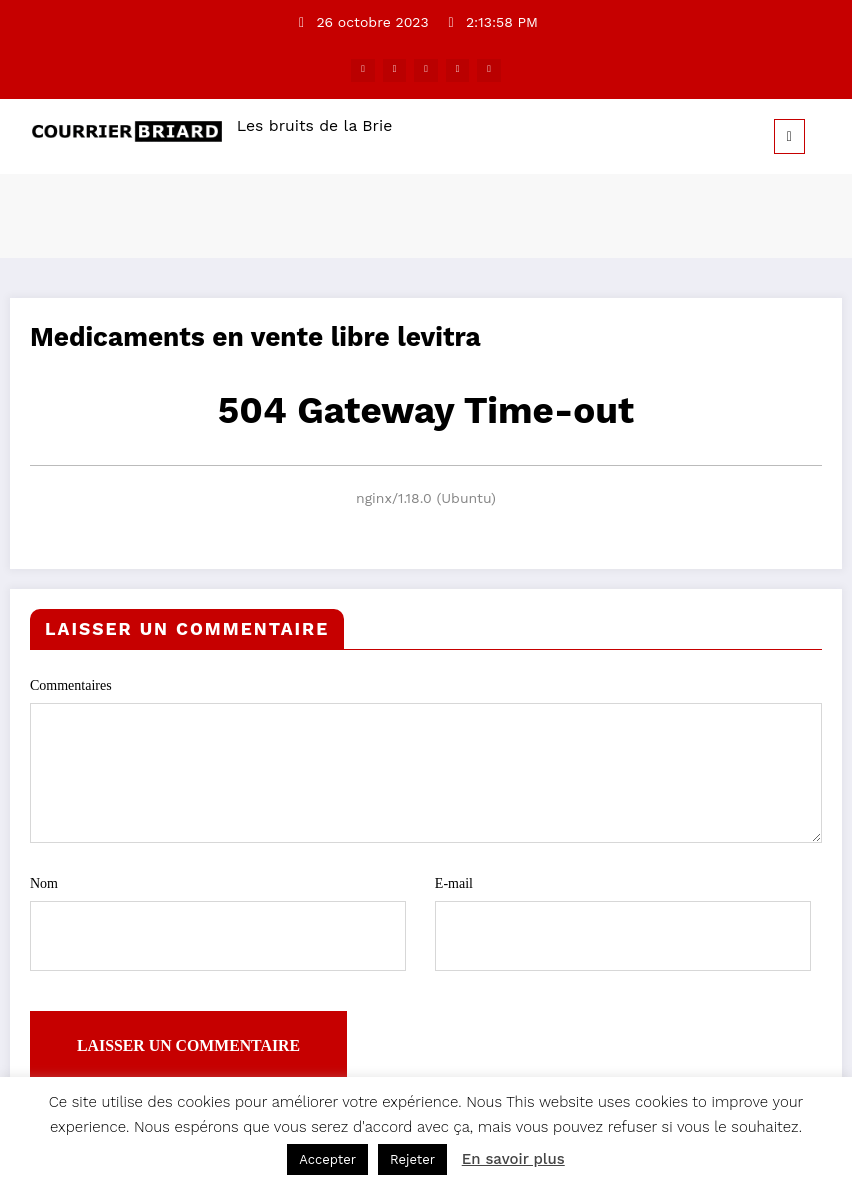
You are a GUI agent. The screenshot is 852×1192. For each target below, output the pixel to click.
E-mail (623, 914)
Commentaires (426, 758)
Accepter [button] (327, 1159)
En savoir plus (513, 1159)
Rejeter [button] (412, 1159)
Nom (218, 914)
